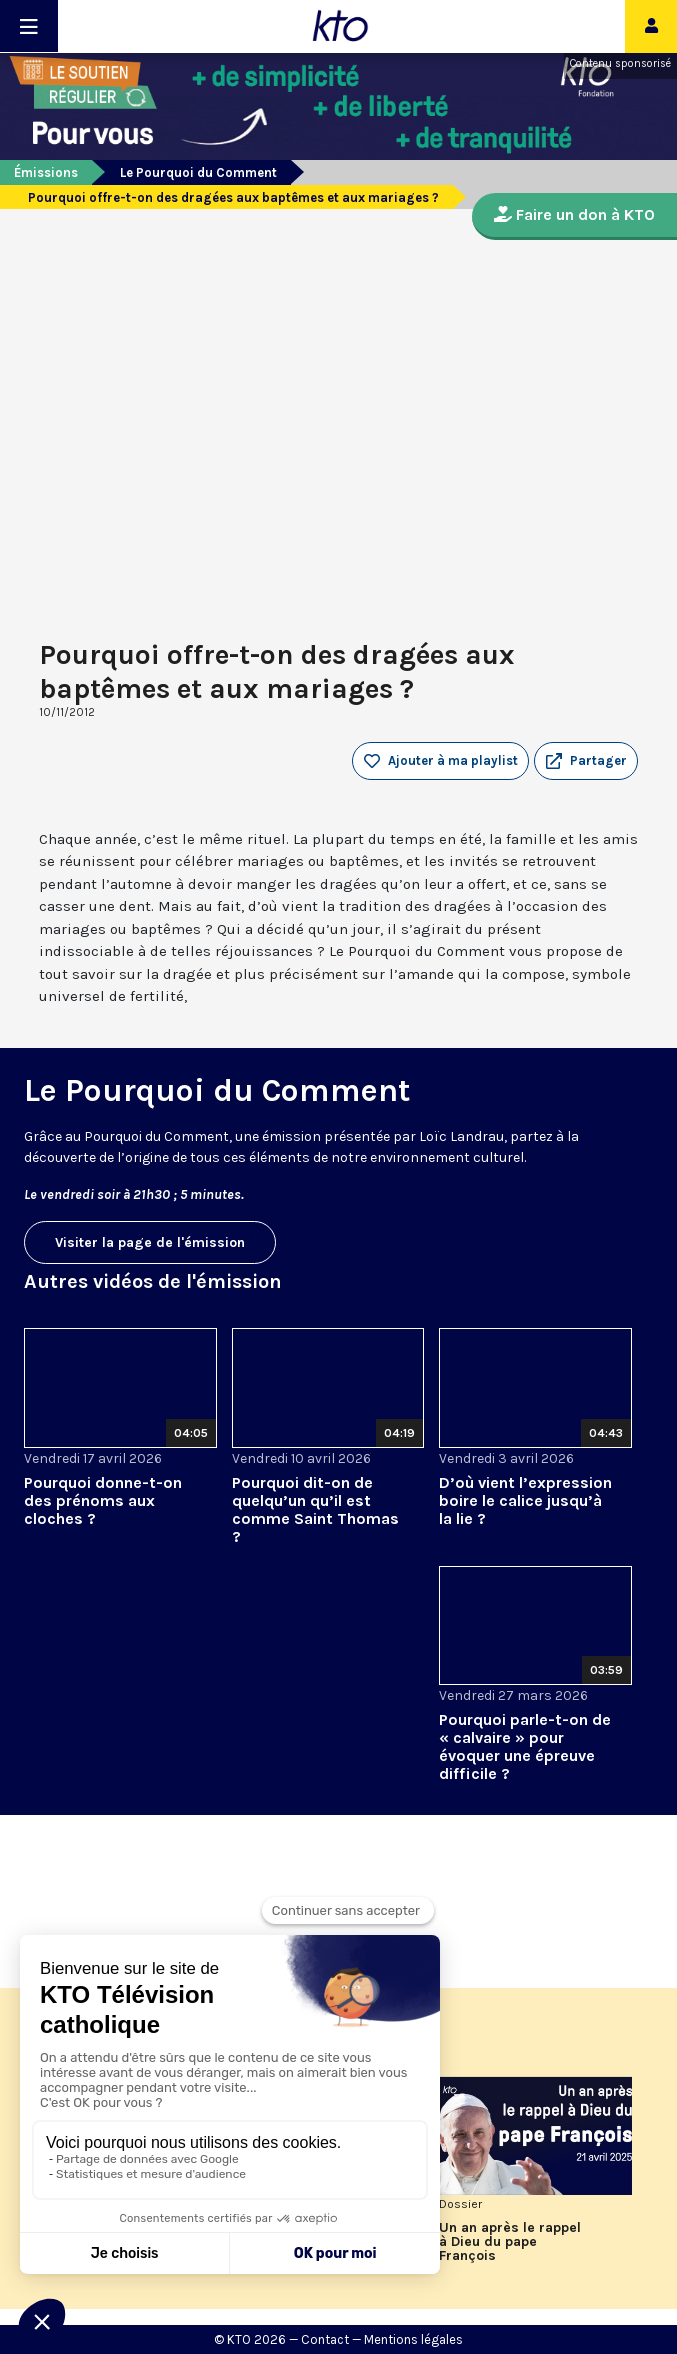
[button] (586, 761)
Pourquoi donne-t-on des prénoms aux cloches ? (103, 1500)
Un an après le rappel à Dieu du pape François (510, 2242)
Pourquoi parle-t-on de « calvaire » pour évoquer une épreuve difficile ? (525, 1746)
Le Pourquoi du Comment (198, 172)
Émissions (46, 172)
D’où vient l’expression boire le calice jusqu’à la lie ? (525, 1500)
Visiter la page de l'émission (150, 1242)
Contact (325, 2339)
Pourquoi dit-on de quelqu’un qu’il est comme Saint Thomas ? (315, 1509)
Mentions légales (413, 2339)
